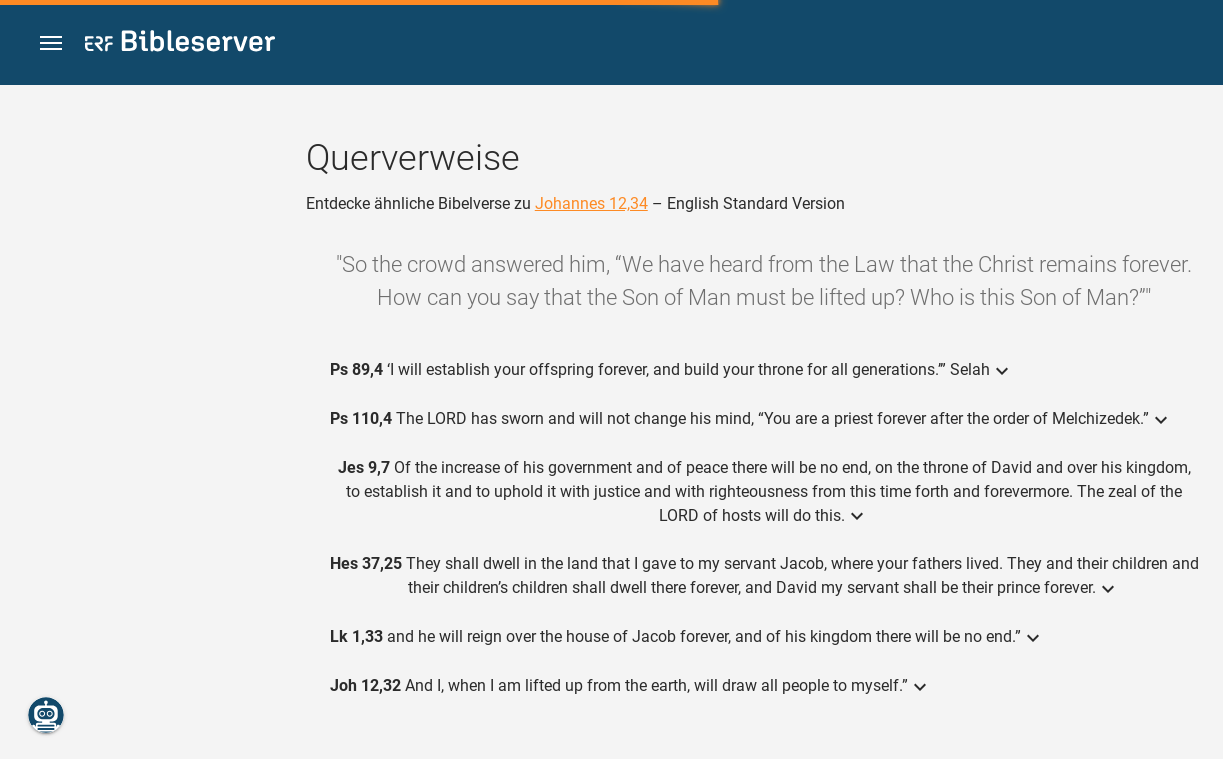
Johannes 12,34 (591, 203)
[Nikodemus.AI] (46, 715)
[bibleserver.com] (180, 44)
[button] (51, 43)
